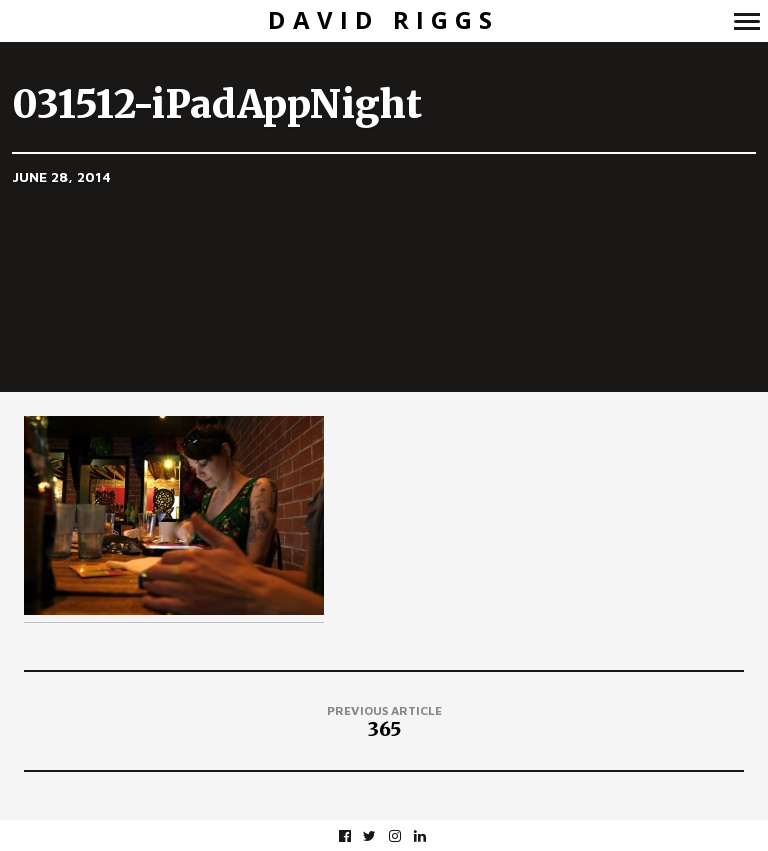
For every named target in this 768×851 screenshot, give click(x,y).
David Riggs (383, 20)
